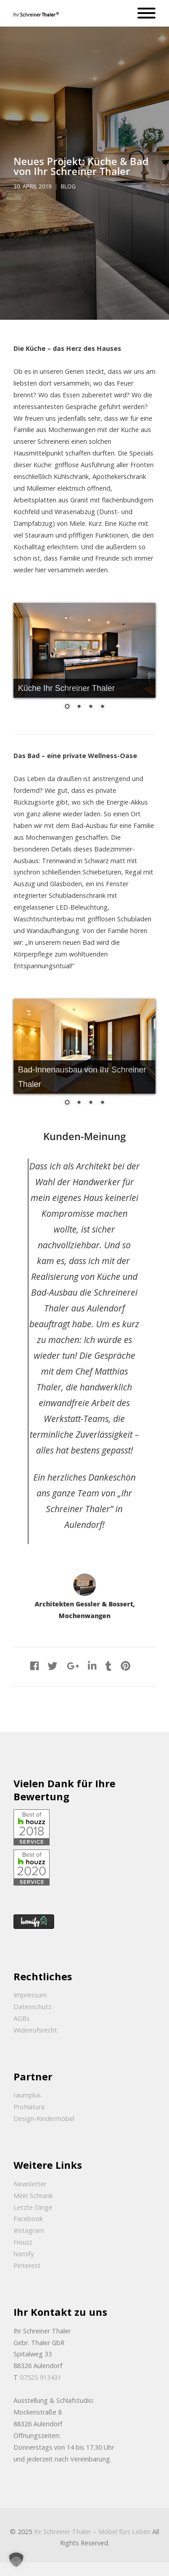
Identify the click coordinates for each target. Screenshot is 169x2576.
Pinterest (27, 2265)
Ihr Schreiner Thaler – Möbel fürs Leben (92, 2531)
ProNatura (29, 2106)
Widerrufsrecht (35, 2030)
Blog (68, 186)
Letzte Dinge (33, 2207)
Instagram (29, 2230)
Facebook (28, 2218)
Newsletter (30, 2184)
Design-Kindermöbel (44, 2118)
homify (24, 2253)
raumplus (27, 2095)
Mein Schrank (33, 2195)
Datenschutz (32, 2006)
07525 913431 (40, 2377)
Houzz (23, 2242)
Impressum (30, 1995)
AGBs (22, 2018)
